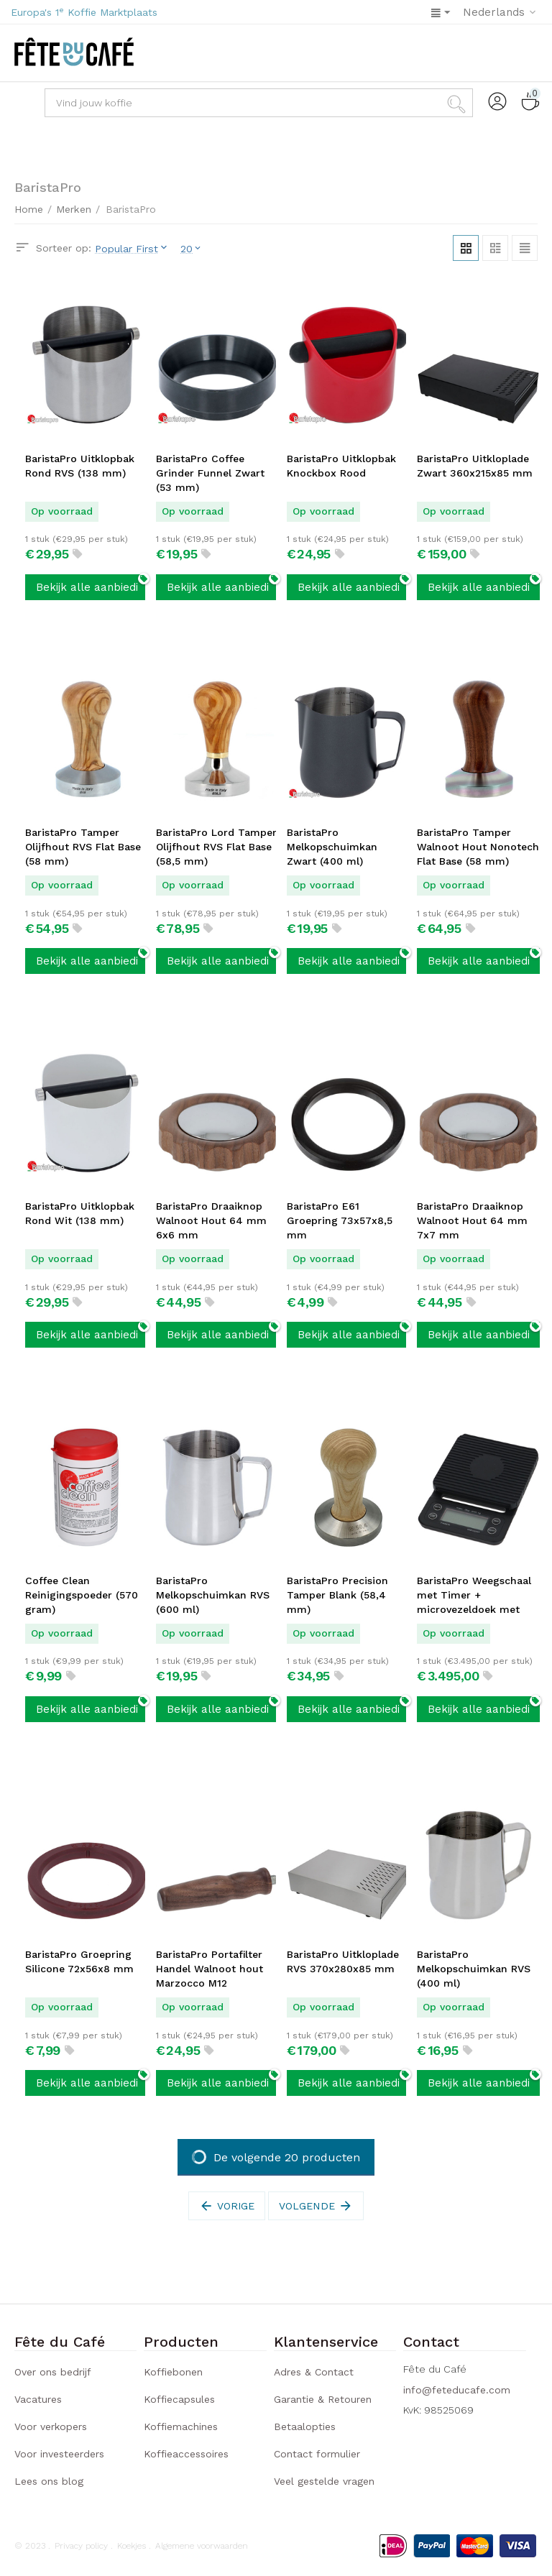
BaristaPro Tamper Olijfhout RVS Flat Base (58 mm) (83, 847)
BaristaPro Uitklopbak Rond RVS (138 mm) (79, 465)
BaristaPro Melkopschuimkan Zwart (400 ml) (332, 847)
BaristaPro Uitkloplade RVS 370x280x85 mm (343, 1961)
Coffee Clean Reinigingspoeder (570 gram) (81, 1595)
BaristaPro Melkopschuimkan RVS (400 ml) (473, 1969)
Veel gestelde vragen (324, 2481)
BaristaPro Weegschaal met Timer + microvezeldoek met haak (474, 1595)
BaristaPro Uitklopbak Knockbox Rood (341, 465)
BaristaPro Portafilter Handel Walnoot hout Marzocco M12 (209, 1969)
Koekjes (131, 2546)
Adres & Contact (314, 2372)
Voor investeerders (59, 2454)
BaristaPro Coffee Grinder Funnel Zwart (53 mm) (210, 472)
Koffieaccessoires (186, 2454)
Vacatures (38, 2399)
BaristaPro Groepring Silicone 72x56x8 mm (79, 1961)
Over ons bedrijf (52, 2372)
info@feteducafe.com (456, 2390)
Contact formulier (317, 2454)
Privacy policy (81, 2546)
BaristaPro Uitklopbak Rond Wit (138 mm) (79, 1213)
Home (28, 209)
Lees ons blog (48, 2481)
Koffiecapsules (179, 2399)
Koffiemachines (181, 2426)
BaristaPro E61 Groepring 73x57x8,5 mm (339, 1220)
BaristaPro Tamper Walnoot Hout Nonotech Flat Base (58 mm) (478, 847)
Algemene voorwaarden (201, 2546)
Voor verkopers (50, 2426)
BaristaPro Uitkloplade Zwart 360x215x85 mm (475, 465)
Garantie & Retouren (323, 2399)
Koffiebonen (173, 2372)
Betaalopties (305, 2426)
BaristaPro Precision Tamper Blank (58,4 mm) (337, 1595)
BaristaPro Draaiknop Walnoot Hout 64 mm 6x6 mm (211, 1220)
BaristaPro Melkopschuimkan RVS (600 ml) (213, 1595)
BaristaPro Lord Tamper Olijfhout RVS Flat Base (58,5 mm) (216, 847)
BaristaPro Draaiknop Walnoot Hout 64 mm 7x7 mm (472, 1220)
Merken (73, 209)
